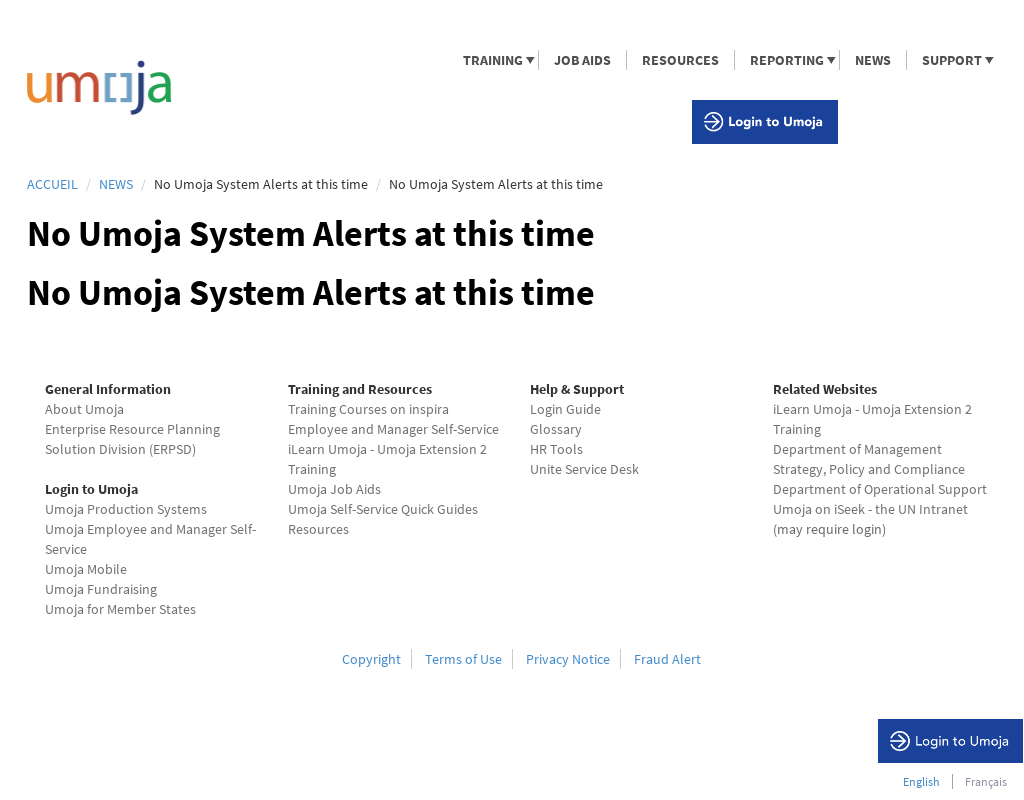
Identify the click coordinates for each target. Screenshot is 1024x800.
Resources (318, 529)
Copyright (371, 659)
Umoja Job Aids (334, 489)
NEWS (873, 60)
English (921, 781)
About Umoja (84, 409)
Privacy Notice (568, 659)
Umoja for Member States (120, 609)
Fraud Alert (667, 659)
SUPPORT (951, 60)
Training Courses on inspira (368, 409)
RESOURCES (680, 60)
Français (986, 781)
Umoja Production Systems (126, 509)
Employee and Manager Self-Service (393, 429)
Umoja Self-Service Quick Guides (383, 509)
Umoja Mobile (86, 569)
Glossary (556, 429)
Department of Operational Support (880, 489)
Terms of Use (463, 659)
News (116, 184)
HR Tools (556, 449)
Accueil (52, 184)
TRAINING (492, 60)
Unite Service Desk (584, 469)
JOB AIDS (582, 60)
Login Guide (565, 409)
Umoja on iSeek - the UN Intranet (870, 509)
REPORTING (786, 60)
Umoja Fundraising (101, 589)
